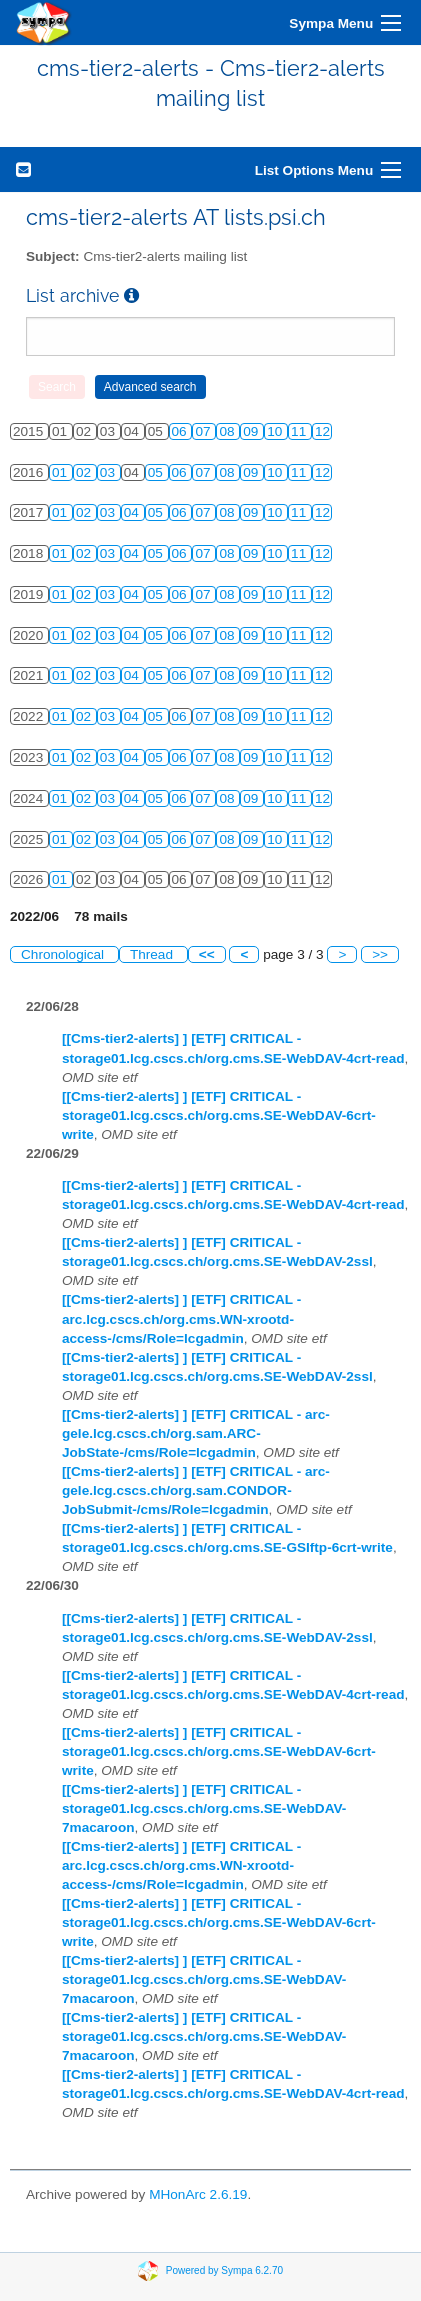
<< (207, 954)
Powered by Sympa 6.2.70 (224, 2269)
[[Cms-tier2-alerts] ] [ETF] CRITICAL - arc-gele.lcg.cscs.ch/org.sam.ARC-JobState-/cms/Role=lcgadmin (196, 1433)
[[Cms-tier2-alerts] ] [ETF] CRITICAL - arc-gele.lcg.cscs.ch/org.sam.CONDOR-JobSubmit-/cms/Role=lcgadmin (196, 1490)
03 (109, 472)
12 (322, 431)
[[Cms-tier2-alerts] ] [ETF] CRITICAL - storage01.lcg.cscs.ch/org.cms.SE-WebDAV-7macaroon (204, 1808)
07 (204, 431)
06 (181, 431)
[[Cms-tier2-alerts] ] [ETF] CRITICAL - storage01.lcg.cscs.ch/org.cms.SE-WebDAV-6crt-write (219, 1115)
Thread (153, 954)
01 (61, 472)
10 (276, 431)
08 (228, 431)
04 (133, 512)
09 (252, 431)
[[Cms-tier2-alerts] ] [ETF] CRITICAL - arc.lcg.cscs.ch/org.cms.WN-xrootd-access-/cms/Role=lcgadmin (181, 1318)
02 (85, 472)
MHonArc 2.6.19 (198, 2194)
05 (157, 472)
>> (380, 954)
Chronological (64, 954)
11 (300, 431)
